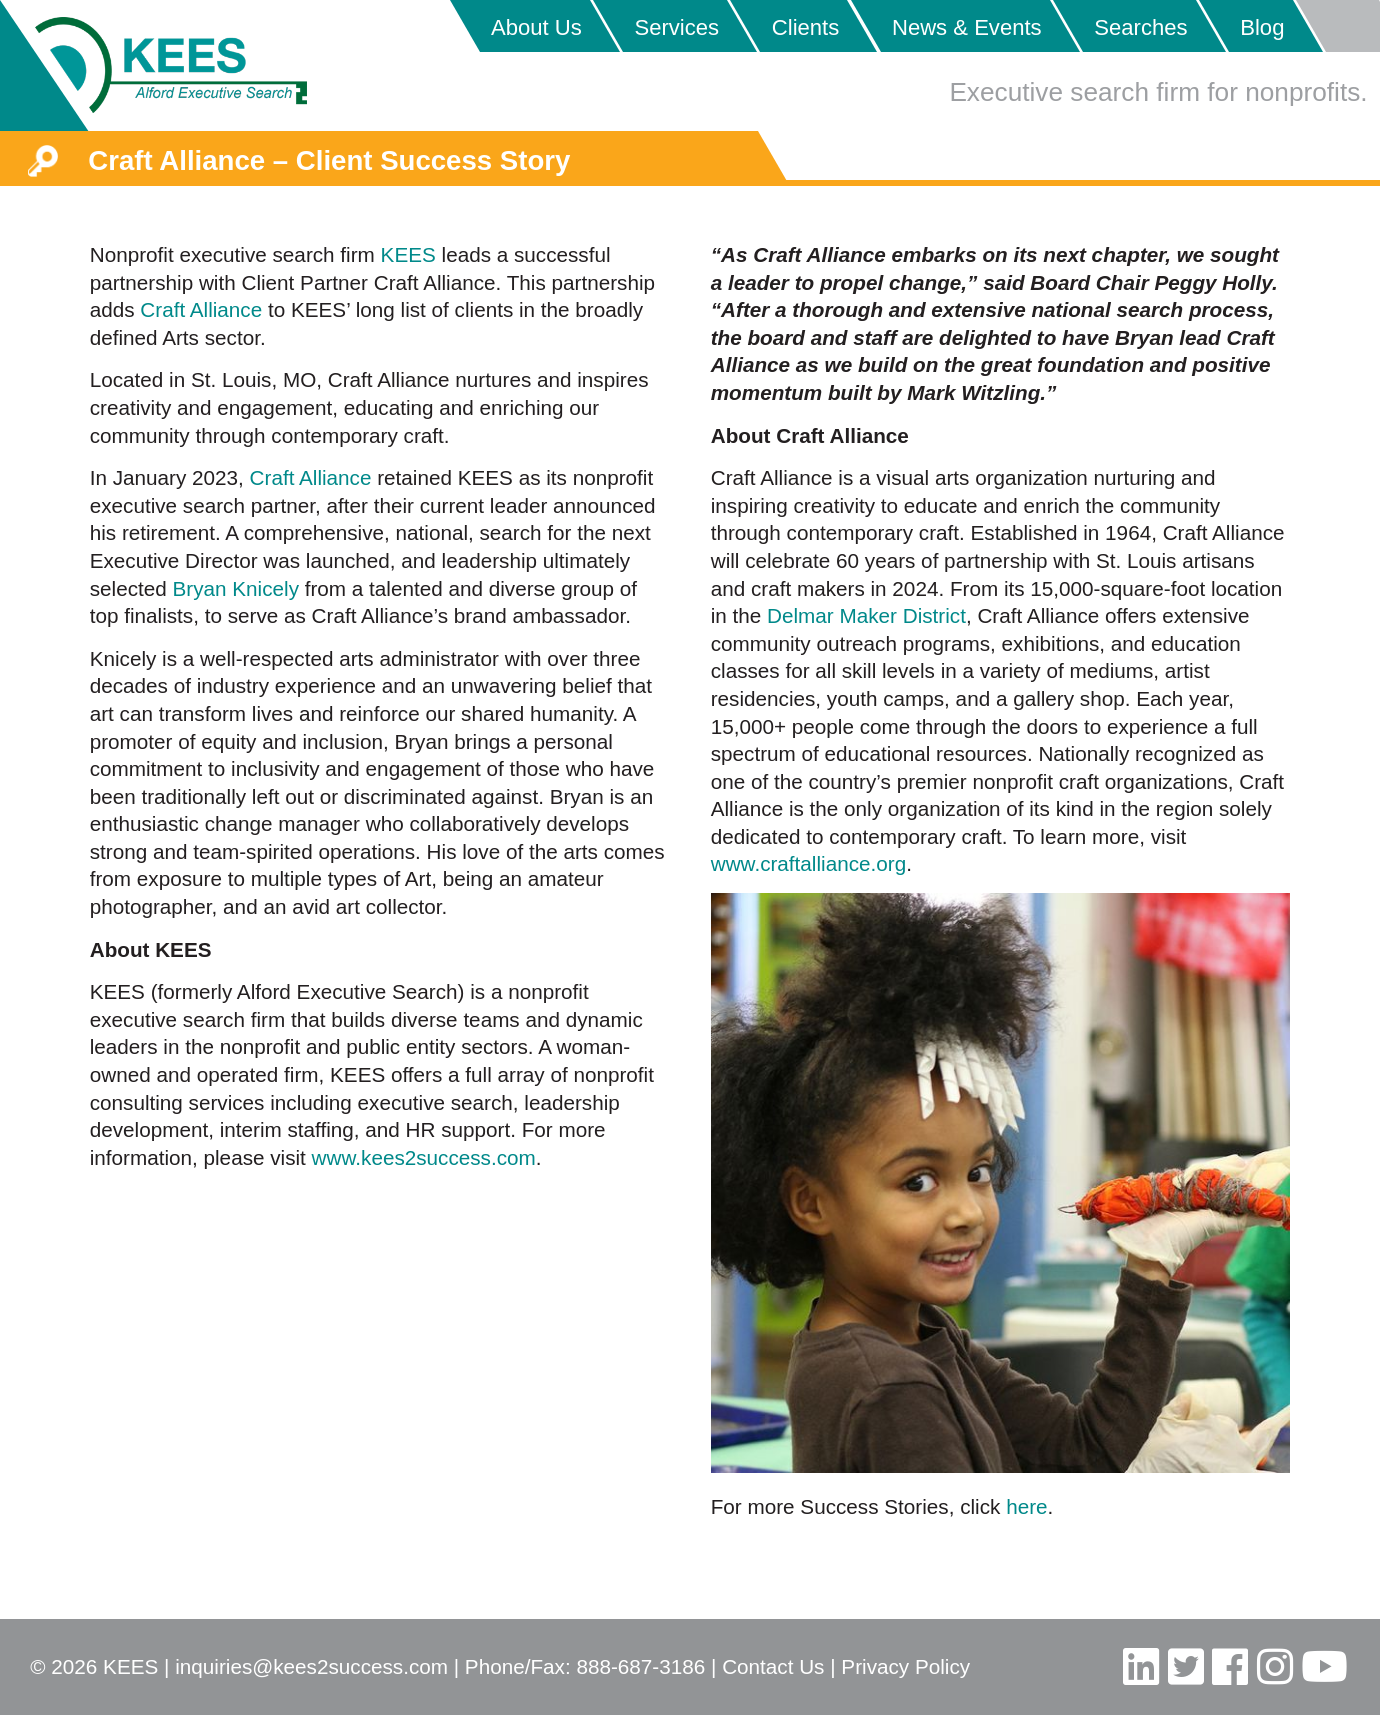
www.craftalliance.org (808, 863)
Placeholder (1337, 26)
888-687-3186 (640, 1666)
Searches (1140, 27)
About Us (536, 27)
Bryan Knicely (236, 588)
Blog (1262, 27)
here (1026, 1506)
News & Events (967, 27)
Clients (806, 27)
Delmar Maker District (866, 615)
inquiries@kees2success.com (311, 1666)
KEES (408, 254)
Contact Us (773, 1666)
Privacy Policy (905, 1666)
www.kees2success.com (424, 1157)
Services (676, 27)
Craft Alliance (201, 309)
